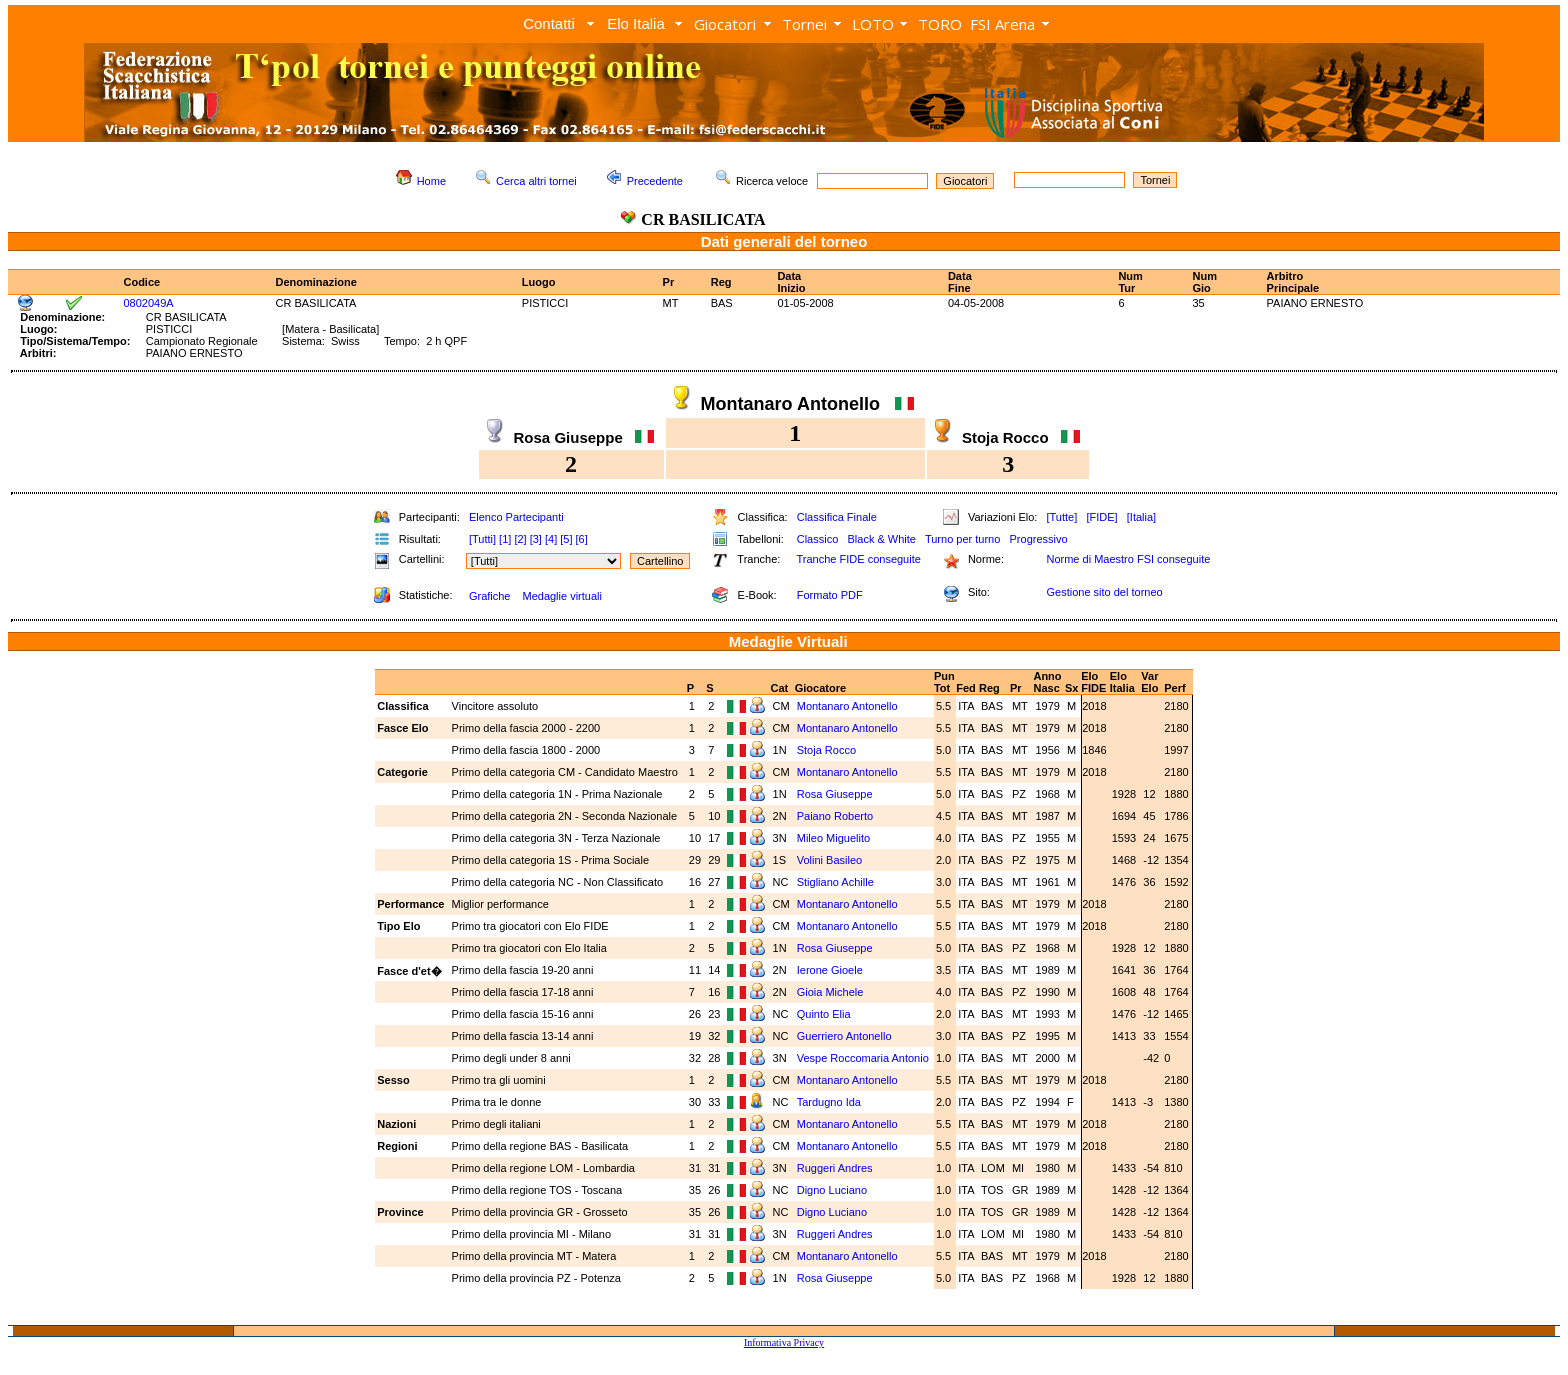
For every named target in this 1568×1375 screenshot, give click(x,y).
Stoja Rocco (828, 750)
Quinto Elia (825, 1014)
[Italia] (1141, 517)
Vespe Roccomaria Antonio (863, 1058)
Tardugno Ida (830, 1102)
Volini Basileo (831, 860)
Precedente (655, 181)
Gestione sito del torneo (1104, 592)
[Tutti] (482, 539)
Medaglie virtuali (561, 596)
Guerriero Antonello (846, 1036)
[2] (520, 539)
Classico (818, 539)
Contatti (549, 23)
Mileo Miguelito (835, 838)
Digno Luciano (833, 1190)
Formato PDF (830, 595)
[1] (505, 539)
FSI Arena (1002, 24)
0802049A (148, 303)
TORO (940, 24)
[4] (551, 539)
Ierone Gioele (831, 970)
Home (431, 181)
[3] (536, 539)
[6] (582, 539)
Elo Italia (636, 23)
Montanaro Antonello (849, 706)
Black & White (881, 539)
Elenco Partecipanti (516, 517)
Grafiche (490, 596)
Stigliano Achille (837, 882)
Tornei (804, 24)
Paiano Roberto (837, 816)
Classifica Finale (837, 517)
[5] (566, 539)
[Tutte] (1061, 517)
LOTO (873, 24)
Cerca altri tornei (536, 181)
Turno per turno (962, 539)
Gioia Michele (832, 992)
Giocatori (725, 24)
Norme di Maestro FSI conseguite (1128, 559)
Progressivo (1039, 539)
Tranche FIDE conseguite (859, 559)
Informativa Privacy (784, 1342)
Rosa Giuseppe (836, 794)
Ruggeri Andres (836, 1168)
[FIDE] (1101, 517)
